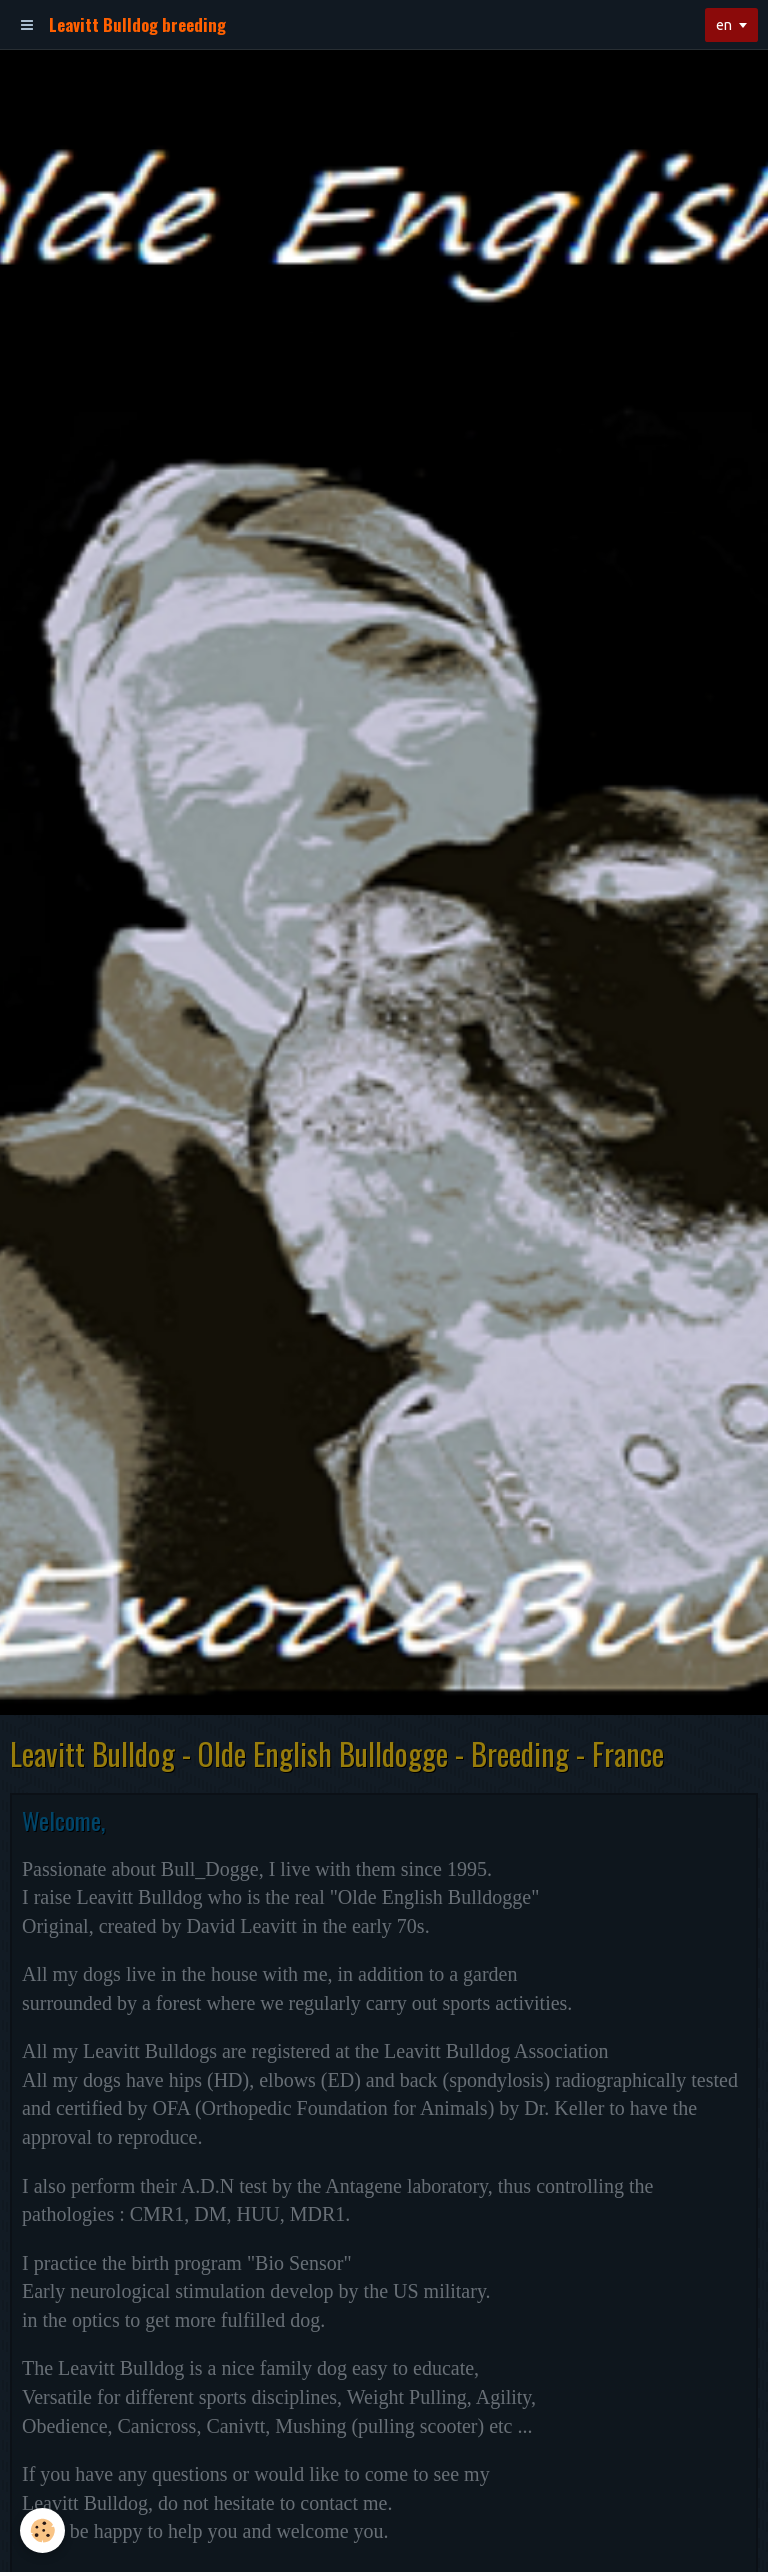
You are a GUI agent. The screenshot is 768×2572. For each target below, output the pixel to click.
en (724, 25)
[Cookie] (42, 2530)
